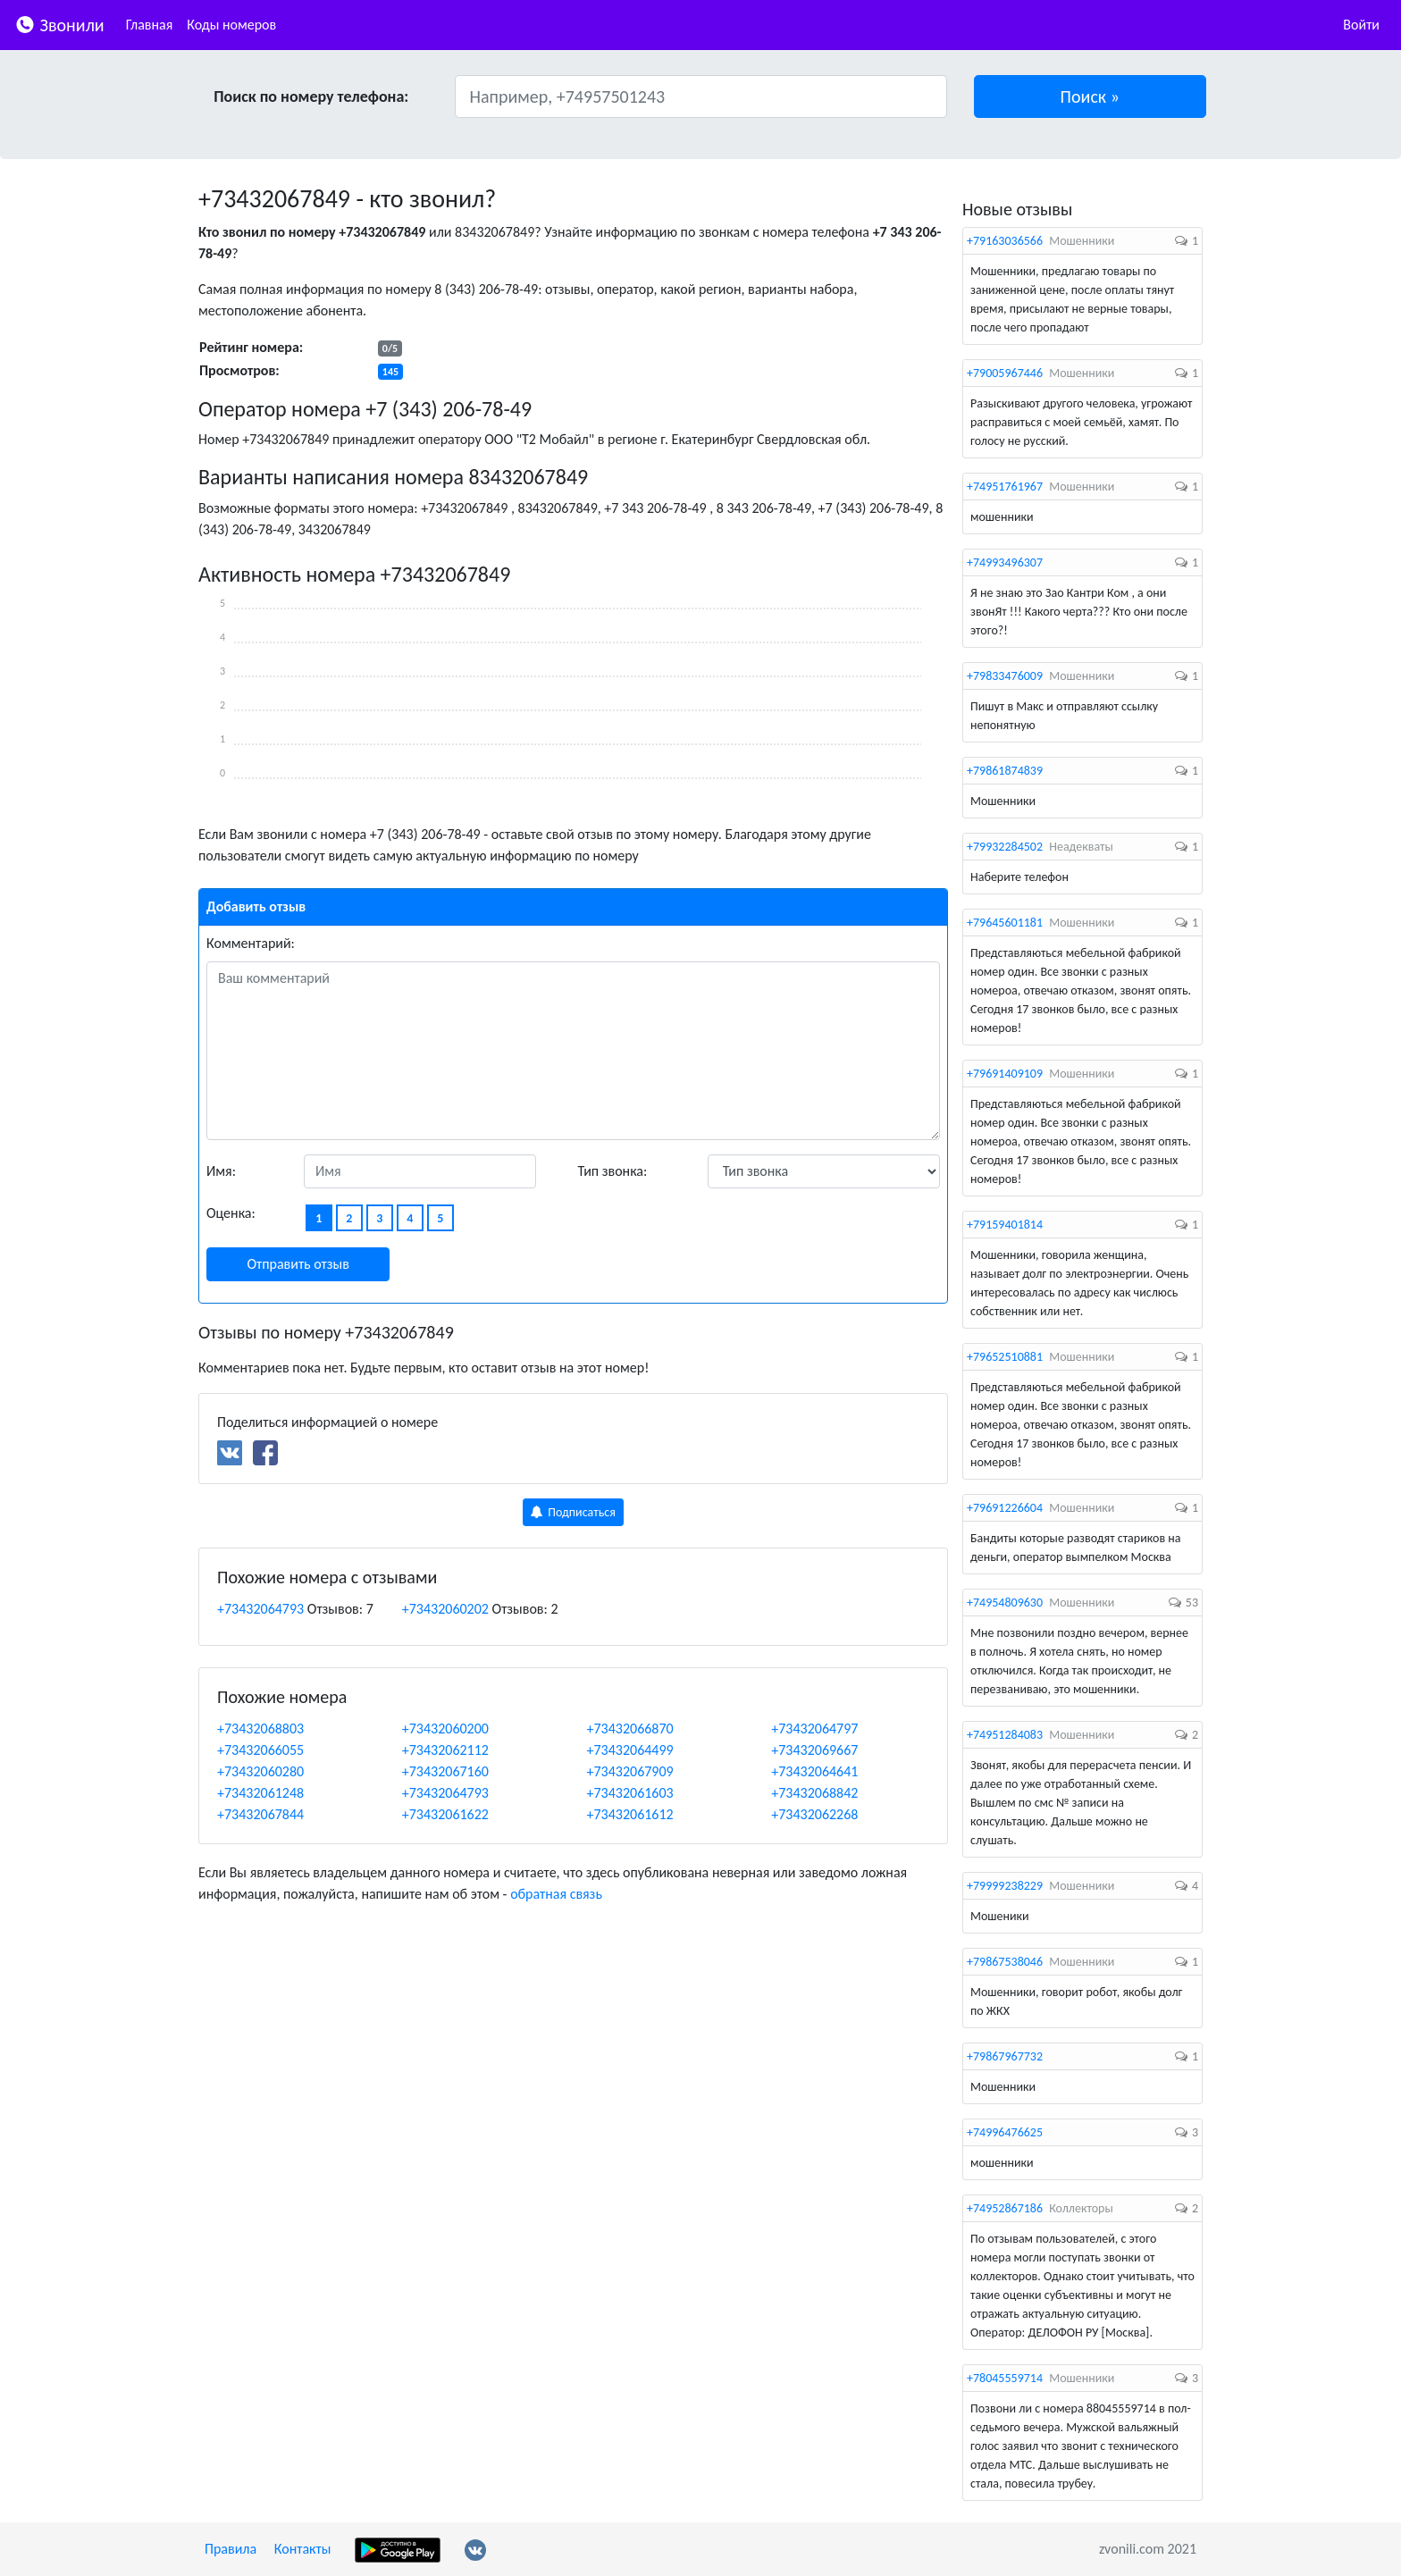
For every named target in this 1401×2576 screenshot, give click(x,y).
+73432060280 (260, 1771)
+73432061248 (260, 1792)
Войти (1361, 24)
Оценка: (231, 1212)
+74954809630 (1005, 1602)
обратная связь (556, 1893)
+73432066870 (630, 1728)
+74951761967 (1005, 486)
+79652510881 (1005, 1356)
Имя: (221, 1170)
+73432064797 (814, 1728)
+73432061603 (630, 1792)
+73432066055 (260, 1749)
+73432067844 (260, 1814)
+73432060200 (445, 1728)
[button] (1090, 96)
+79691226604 (1005, 1507)
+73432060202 (445, 1608)
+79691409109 (1005, 1073)
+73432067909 (630, 1771)
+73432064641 (814, 1771)
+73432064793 (260, 1608)
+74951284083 (1005, 1734)
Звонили (59, 24)
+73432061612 (630, 1814)
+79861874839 (1005, 770)
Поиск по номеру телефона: (311, 96)
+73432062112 (445, 1749)
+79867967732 (1005, 2056)
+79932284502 (1005, 846)
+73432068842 (814, 1792)
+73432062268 (814, 1814)
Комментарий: (250, 943)
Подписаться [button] (573, 1512)
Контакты (302, 2548)
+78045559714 (1005, 2378)
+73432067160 (445, 1771)
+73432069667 (814, 1749)
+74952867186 (1005, 2208)
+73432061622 (445, 1814)
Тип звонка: (613, 1170)
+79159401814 (1005, 1224)
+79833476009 (1005, 676)
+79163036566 (1005, 240)
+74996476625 (1005, 2132)
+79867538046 (1005, 1961)
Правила (230, 2548)
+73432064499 (630, 1749)
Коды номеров (231, 24)
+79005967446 (1005, 373)
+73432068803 (260, 1728)
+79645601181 (1005, 922)
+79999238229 (1005, 1885)
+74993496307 (1005, 562)
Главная (149, 24)
